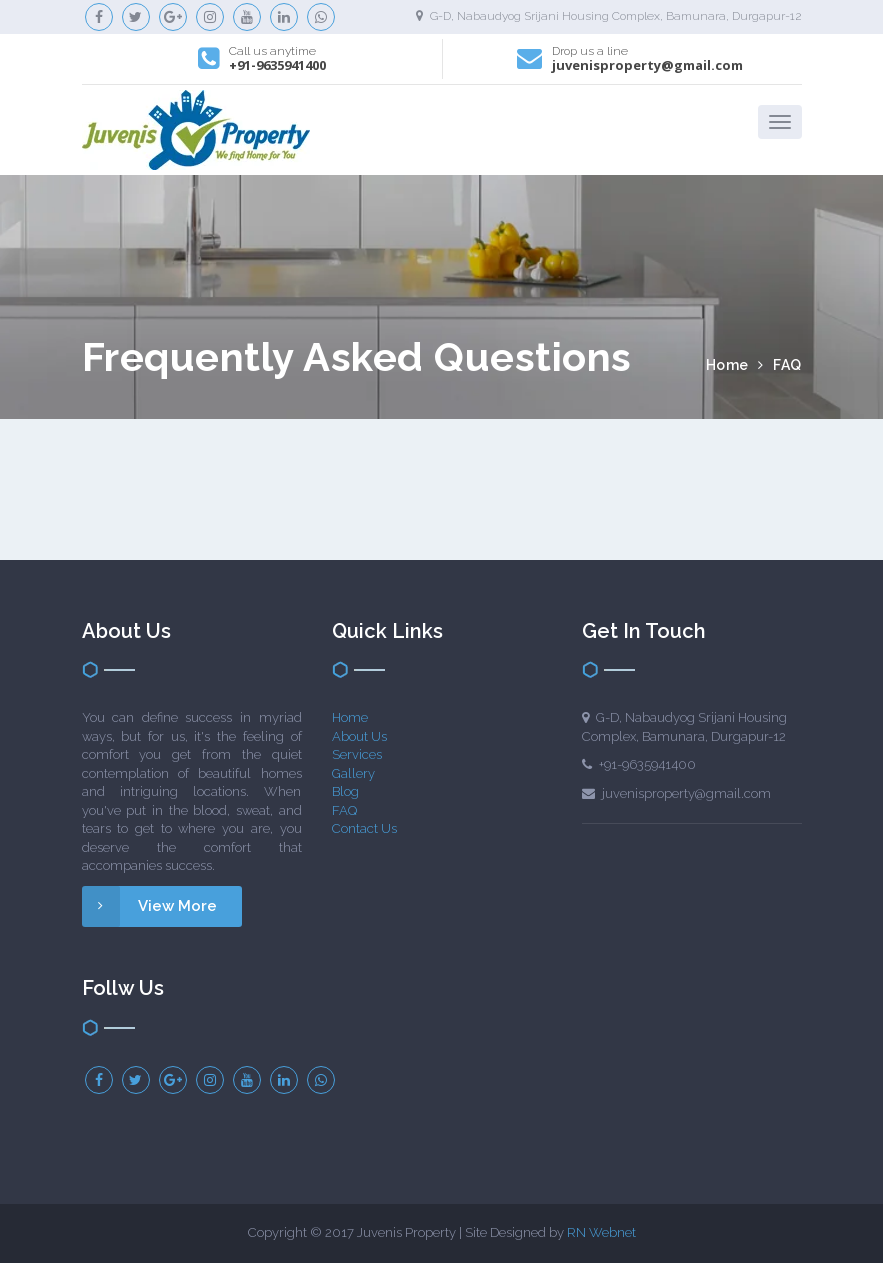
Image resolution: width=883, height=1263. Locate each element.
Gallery (353, 773)
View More (149, 906)
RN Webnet (601, 1232)
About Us (359, 736)
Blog (345, 791)
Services (357, 754)
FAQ (344, 810)
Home (729, 365)
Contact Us (364, 828)
